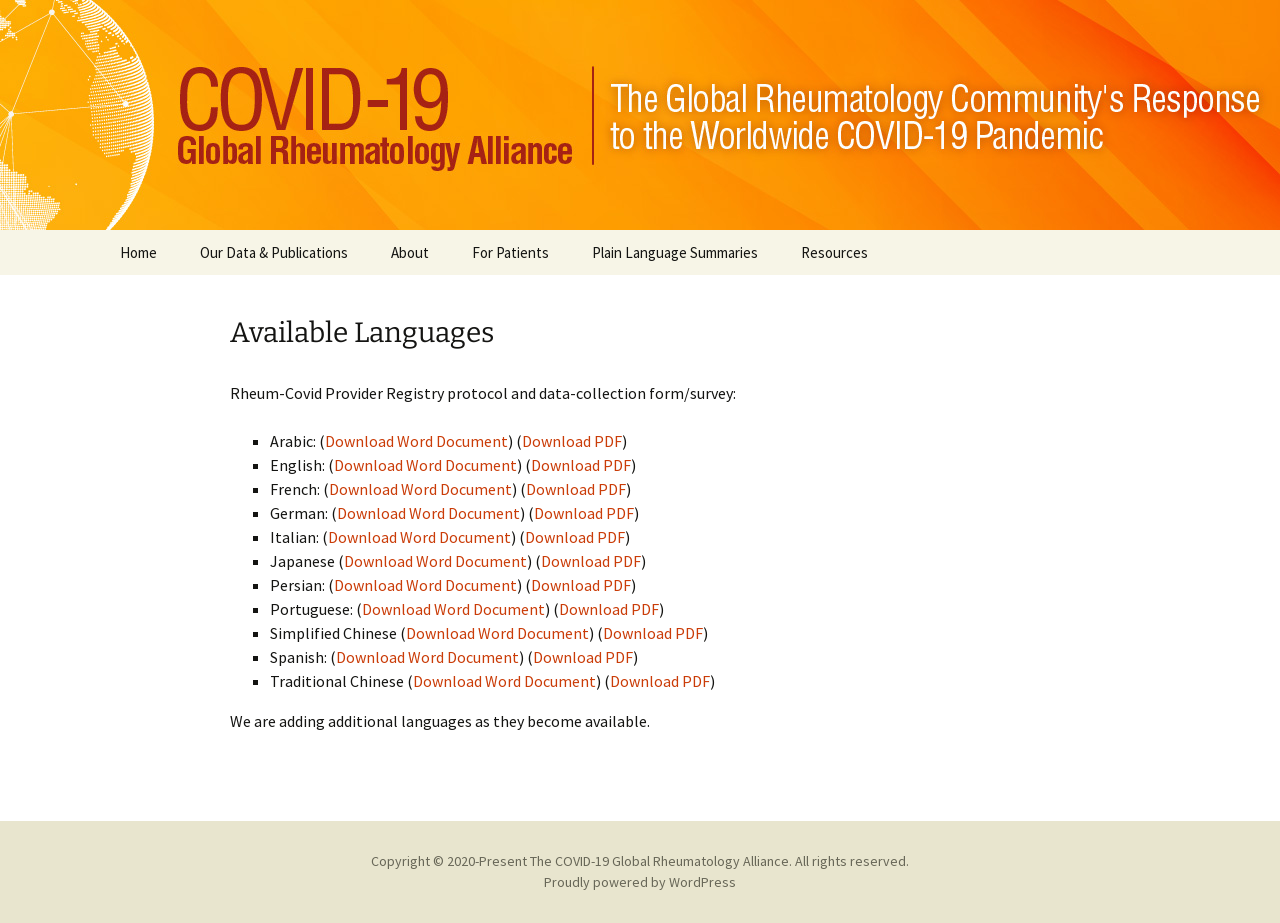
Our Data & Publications (274, 252)
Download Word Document (416, 441)
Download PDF (572, 441)
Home (138, 252)
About (410, 252)
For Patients (510, 252)
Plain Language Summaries (675, 252)
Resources (834, 252)
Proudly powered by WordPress (640, 882)
